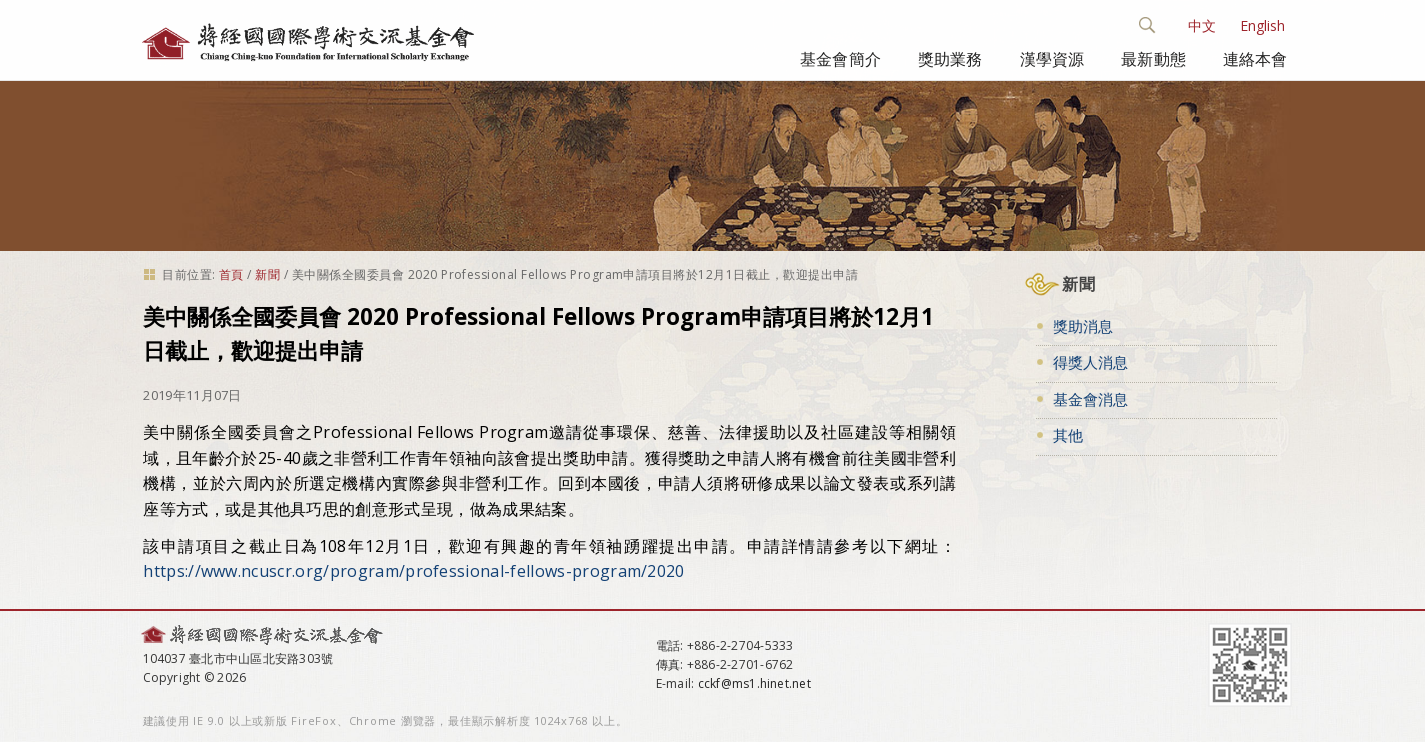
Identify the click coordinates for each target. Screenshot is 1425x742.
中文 (1202, 25)
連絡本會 (1255, 59)
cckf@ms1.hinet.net (754, 683)
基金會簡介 (840, 59)
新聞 (267, 274)
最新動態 (1153, 59)
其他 (1068, 435)
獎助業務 (950, 59)
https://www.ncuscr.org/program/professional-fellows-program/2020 (413, 571)
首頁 (231, 274)
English (1262, 25)
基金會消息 (1090, 399)
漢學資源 (1052, 59)
